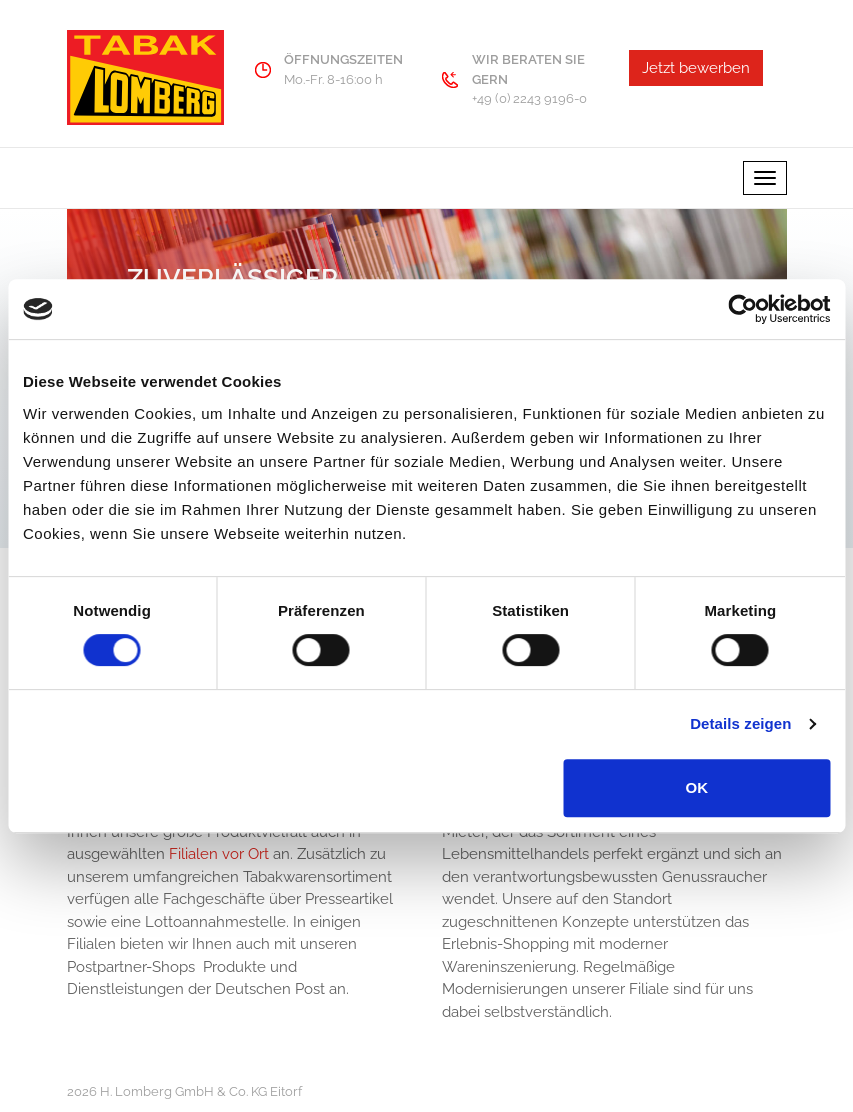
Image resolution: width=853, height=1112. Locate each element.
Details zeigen (740, 723)
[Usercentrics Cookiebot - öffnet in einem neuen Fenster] (742, 309)
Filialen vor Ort (221, 854)
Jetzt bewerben (696, 68)
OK (697, 787)
